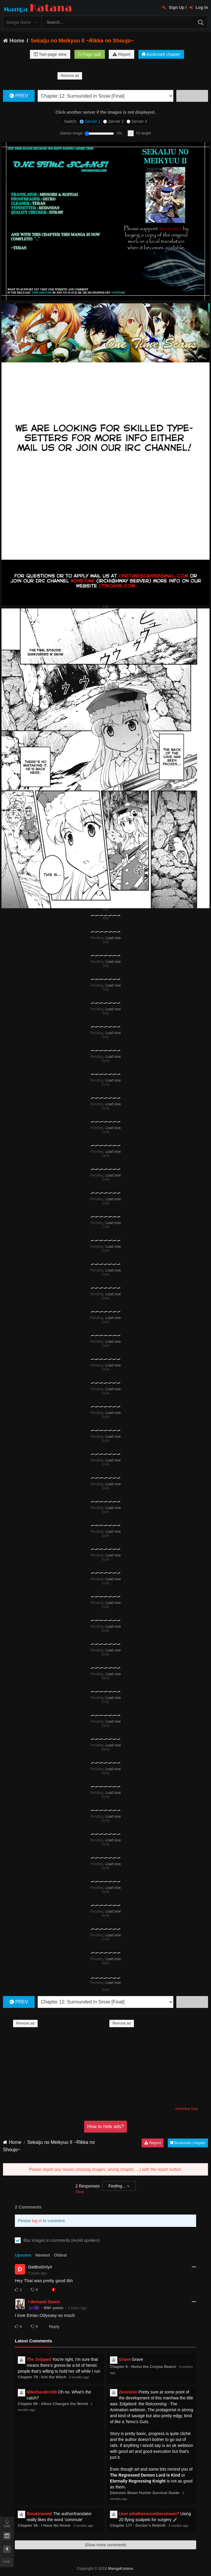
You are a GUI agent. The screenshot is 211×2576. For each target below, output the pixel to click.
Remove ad (70, 76)
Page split (89, 54)
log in (37, 2220)
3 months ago (79, 2377)
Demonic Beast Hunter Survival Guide (144, 2493)
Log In (198, 7)
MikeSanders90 (42, 2392)
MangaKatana (120, 2568)
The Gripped (39, 2359)
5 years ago (37, 2273)
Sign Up (173, 7)
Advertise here (186, 2109)
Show (79, 2192)
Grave (125, 2359)
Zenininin (128, 2392)
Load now (113, 938)
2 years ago (77, 2308)
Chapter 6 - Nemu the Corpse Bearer (143, 2366)
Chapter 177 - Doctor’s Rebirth (138, 2525)
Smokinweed (39, 2513)
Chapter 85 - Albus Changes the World (53, 2403)
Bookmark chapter (161, 54)
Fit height (143, 133)
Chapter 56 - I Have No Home (44, 2525)
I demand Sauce (44, 2301)
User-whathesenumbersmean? (149, 2513)
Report (121, 54)
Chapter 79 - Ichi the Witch (42, 2377)
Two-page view (50, 54)
